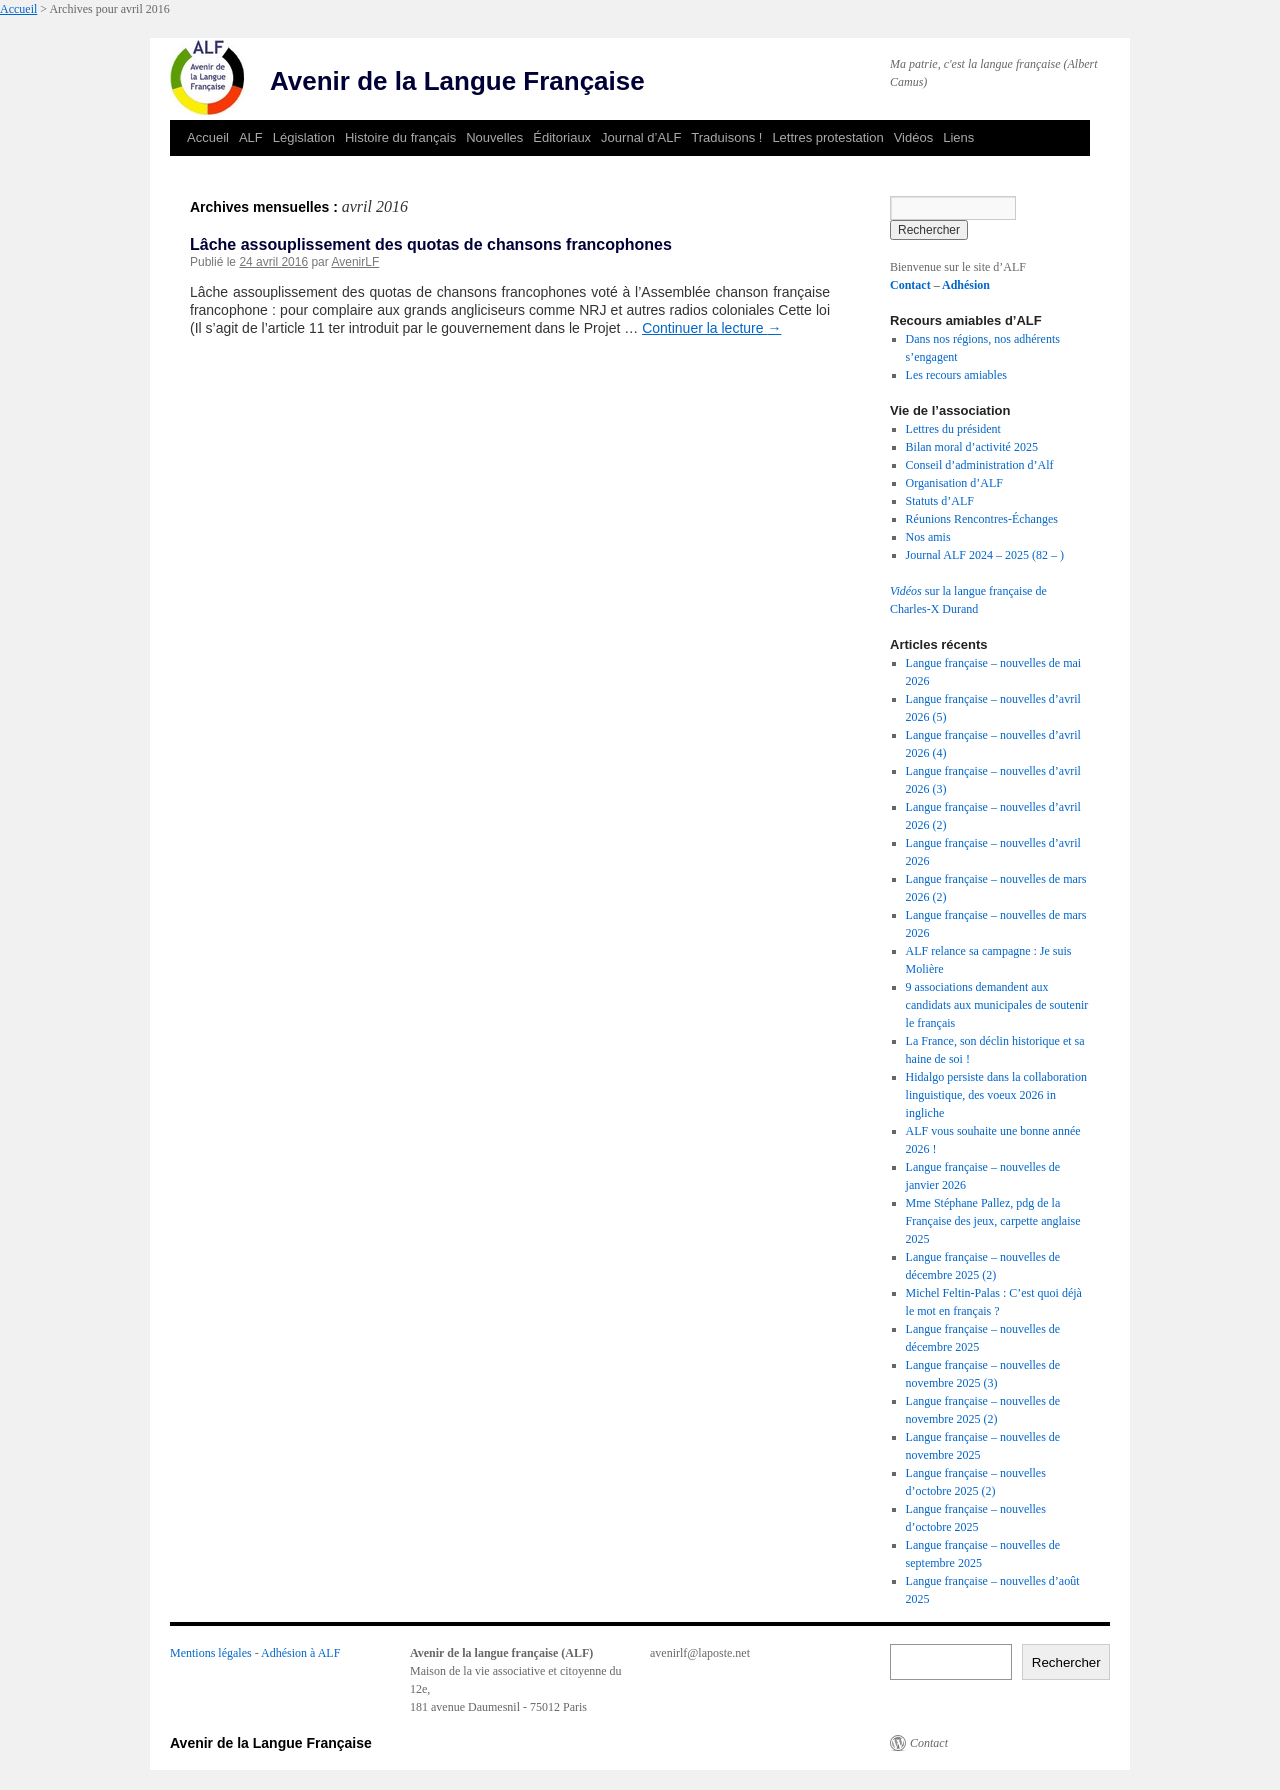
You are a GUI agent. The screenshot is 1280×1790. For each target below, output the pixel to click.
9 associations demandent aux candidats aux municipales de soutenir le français (997, 1005)
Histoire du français (400, 137)
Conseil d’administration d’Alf (980, 465)
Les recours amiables (956, 375)
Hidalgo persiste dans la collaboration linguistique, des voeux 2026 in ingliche (996, 1095)
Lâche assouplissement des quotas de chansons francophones (431, 244)
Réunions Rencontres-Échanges (982, 519)
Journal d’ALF (641, 137)
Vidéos (914, 137)
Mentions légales (211, 1653)
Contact (910, 285)
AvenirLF (355, 262)
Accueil (18, 9)
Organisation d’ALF (954, 483)
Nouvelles (494, 137)
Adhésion (966, 285)
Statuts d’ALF (940, 501)
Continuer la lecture (711, 328)
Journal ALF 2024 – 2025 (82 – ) (985, 555)
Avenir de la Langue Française (457, 81)
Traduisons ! (726, 137)
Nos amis (928, 537)
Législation (304, 137)
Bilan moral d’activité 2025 (972, 447)
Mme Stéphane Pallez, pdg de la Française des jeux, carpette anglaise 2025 (993, 1221)
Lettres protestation (827, 137)
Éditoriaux (562, 137)
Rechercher (1066, 1662)
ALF (251, 137)
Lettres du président (953, 429)
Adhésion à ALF (300, 1653)
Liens (958, 137)
